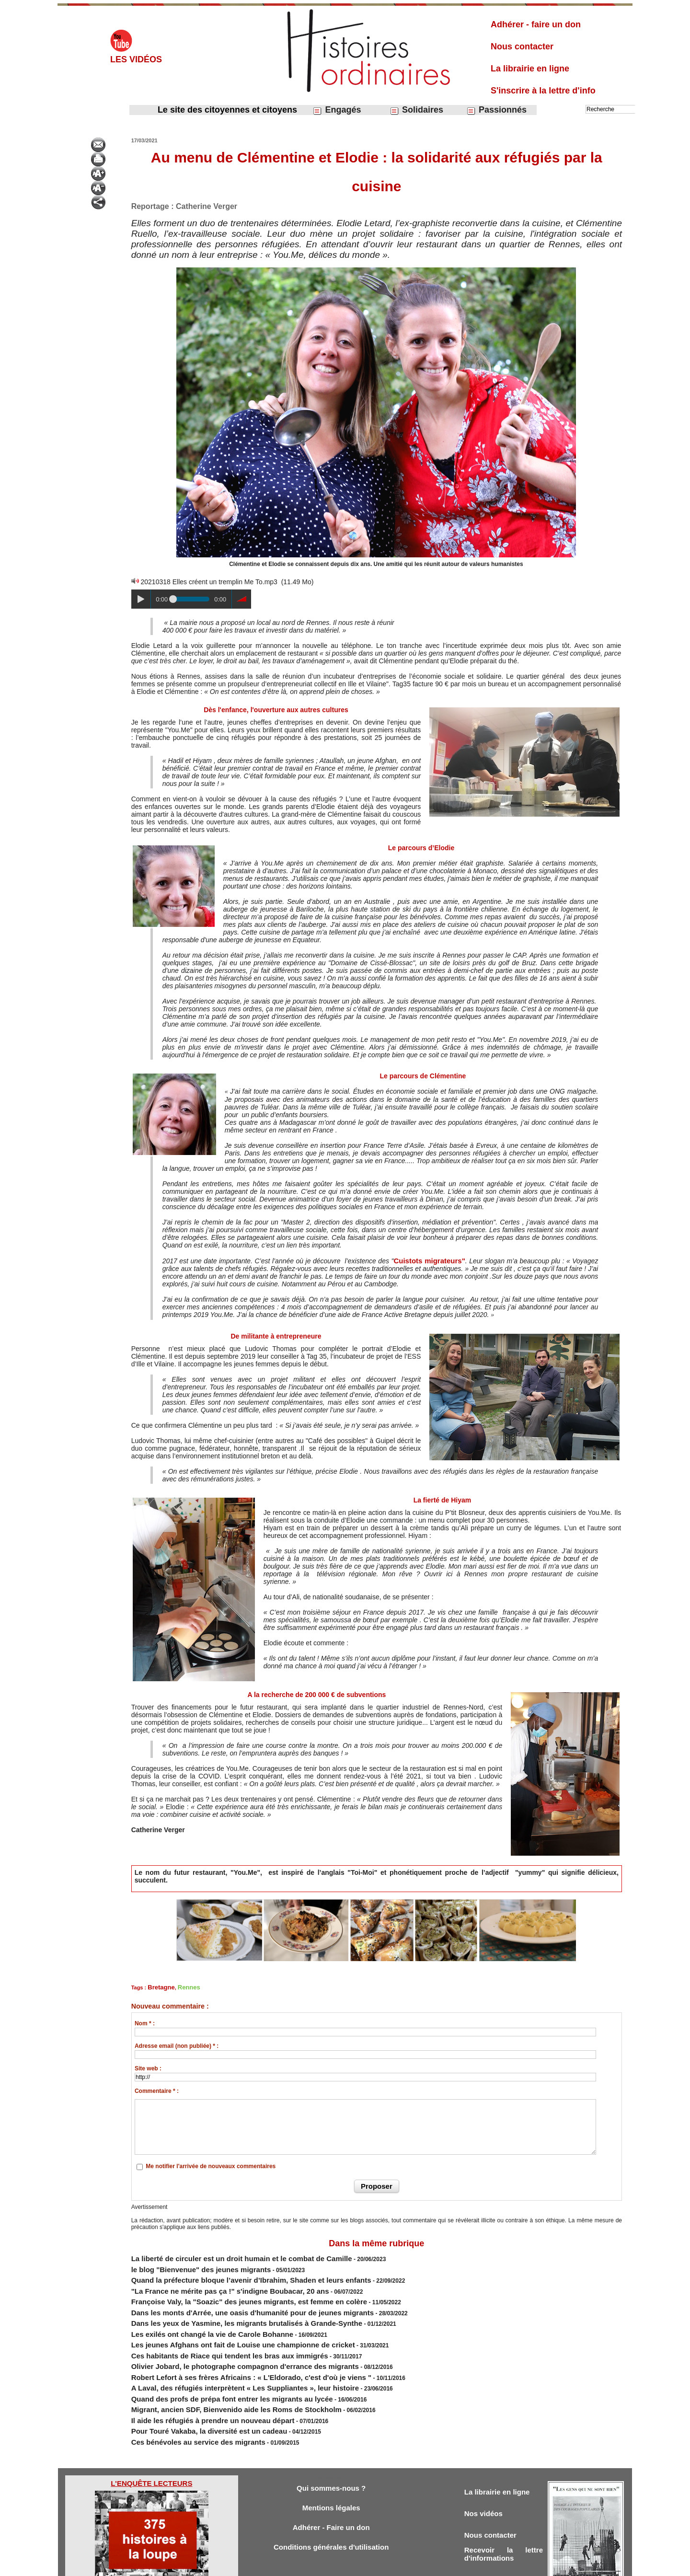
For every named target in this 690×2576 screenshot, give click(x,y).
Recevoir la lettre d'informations (503, 2517)
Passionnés (496, 110)
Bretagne (159, 1986)
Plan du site (336, 2565)
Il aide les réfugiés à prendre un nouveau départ (196, 2384)
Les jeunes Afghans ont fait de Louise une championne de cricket (220, 2324)
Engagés (336, 110)
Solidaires (416, 110)
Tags (362, 2565)
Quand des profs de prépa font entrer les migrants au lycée (212, 2367)
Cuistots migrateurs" (429, 1260)
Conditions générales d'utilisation (331, 2510)
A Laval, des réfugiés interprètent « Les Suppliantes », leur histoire (222, 2358)
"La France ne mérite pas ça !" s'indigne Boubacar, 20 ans (210, 2280)
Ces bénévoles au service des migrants (185, 2401)
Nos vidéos (486, 2473)
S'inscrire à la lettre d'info (543, 90)
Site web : (148, 2066)
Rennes (183, 1986)
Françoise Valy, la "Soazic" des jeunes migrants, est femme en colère (225, 2289)
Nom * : (145, 2021)
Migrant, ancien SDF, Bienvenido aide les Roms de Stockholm (215, 2375)
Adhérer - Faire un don (331, 2489)
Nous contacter (522, 46)
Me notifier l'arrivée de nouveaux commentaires (211, 2164)
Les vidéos (136, 59)
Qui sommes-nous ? (331, 2446)
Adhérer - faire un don (536, 24)
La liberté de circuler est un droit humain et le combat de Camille (219, 2255)
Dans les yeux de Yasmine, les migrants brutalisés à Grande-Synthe (223, 2306)
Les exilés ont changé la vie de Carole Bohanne (196, 2315)
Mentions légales (331, 2467)
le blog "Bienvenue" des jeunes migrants (187, 2263)
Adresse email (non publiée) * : (176, 2044)
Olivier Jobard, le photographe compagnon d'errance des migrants (222, 2341)
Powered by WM (394, 2565)
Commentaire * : (157, 2089)
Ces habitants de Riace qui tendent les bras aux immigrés (210, 2332)
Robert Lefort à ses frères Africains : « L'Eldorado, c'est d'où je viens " (227, 2349)
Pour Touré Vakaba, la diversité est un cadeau (193, 2393)
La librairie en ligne (530, 68)
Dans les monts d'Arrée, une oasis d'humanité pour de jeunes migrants (228, 2298)
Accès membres (295, 2565)
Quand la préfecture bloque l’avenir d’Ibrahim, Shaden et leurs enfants (227, 2272)
